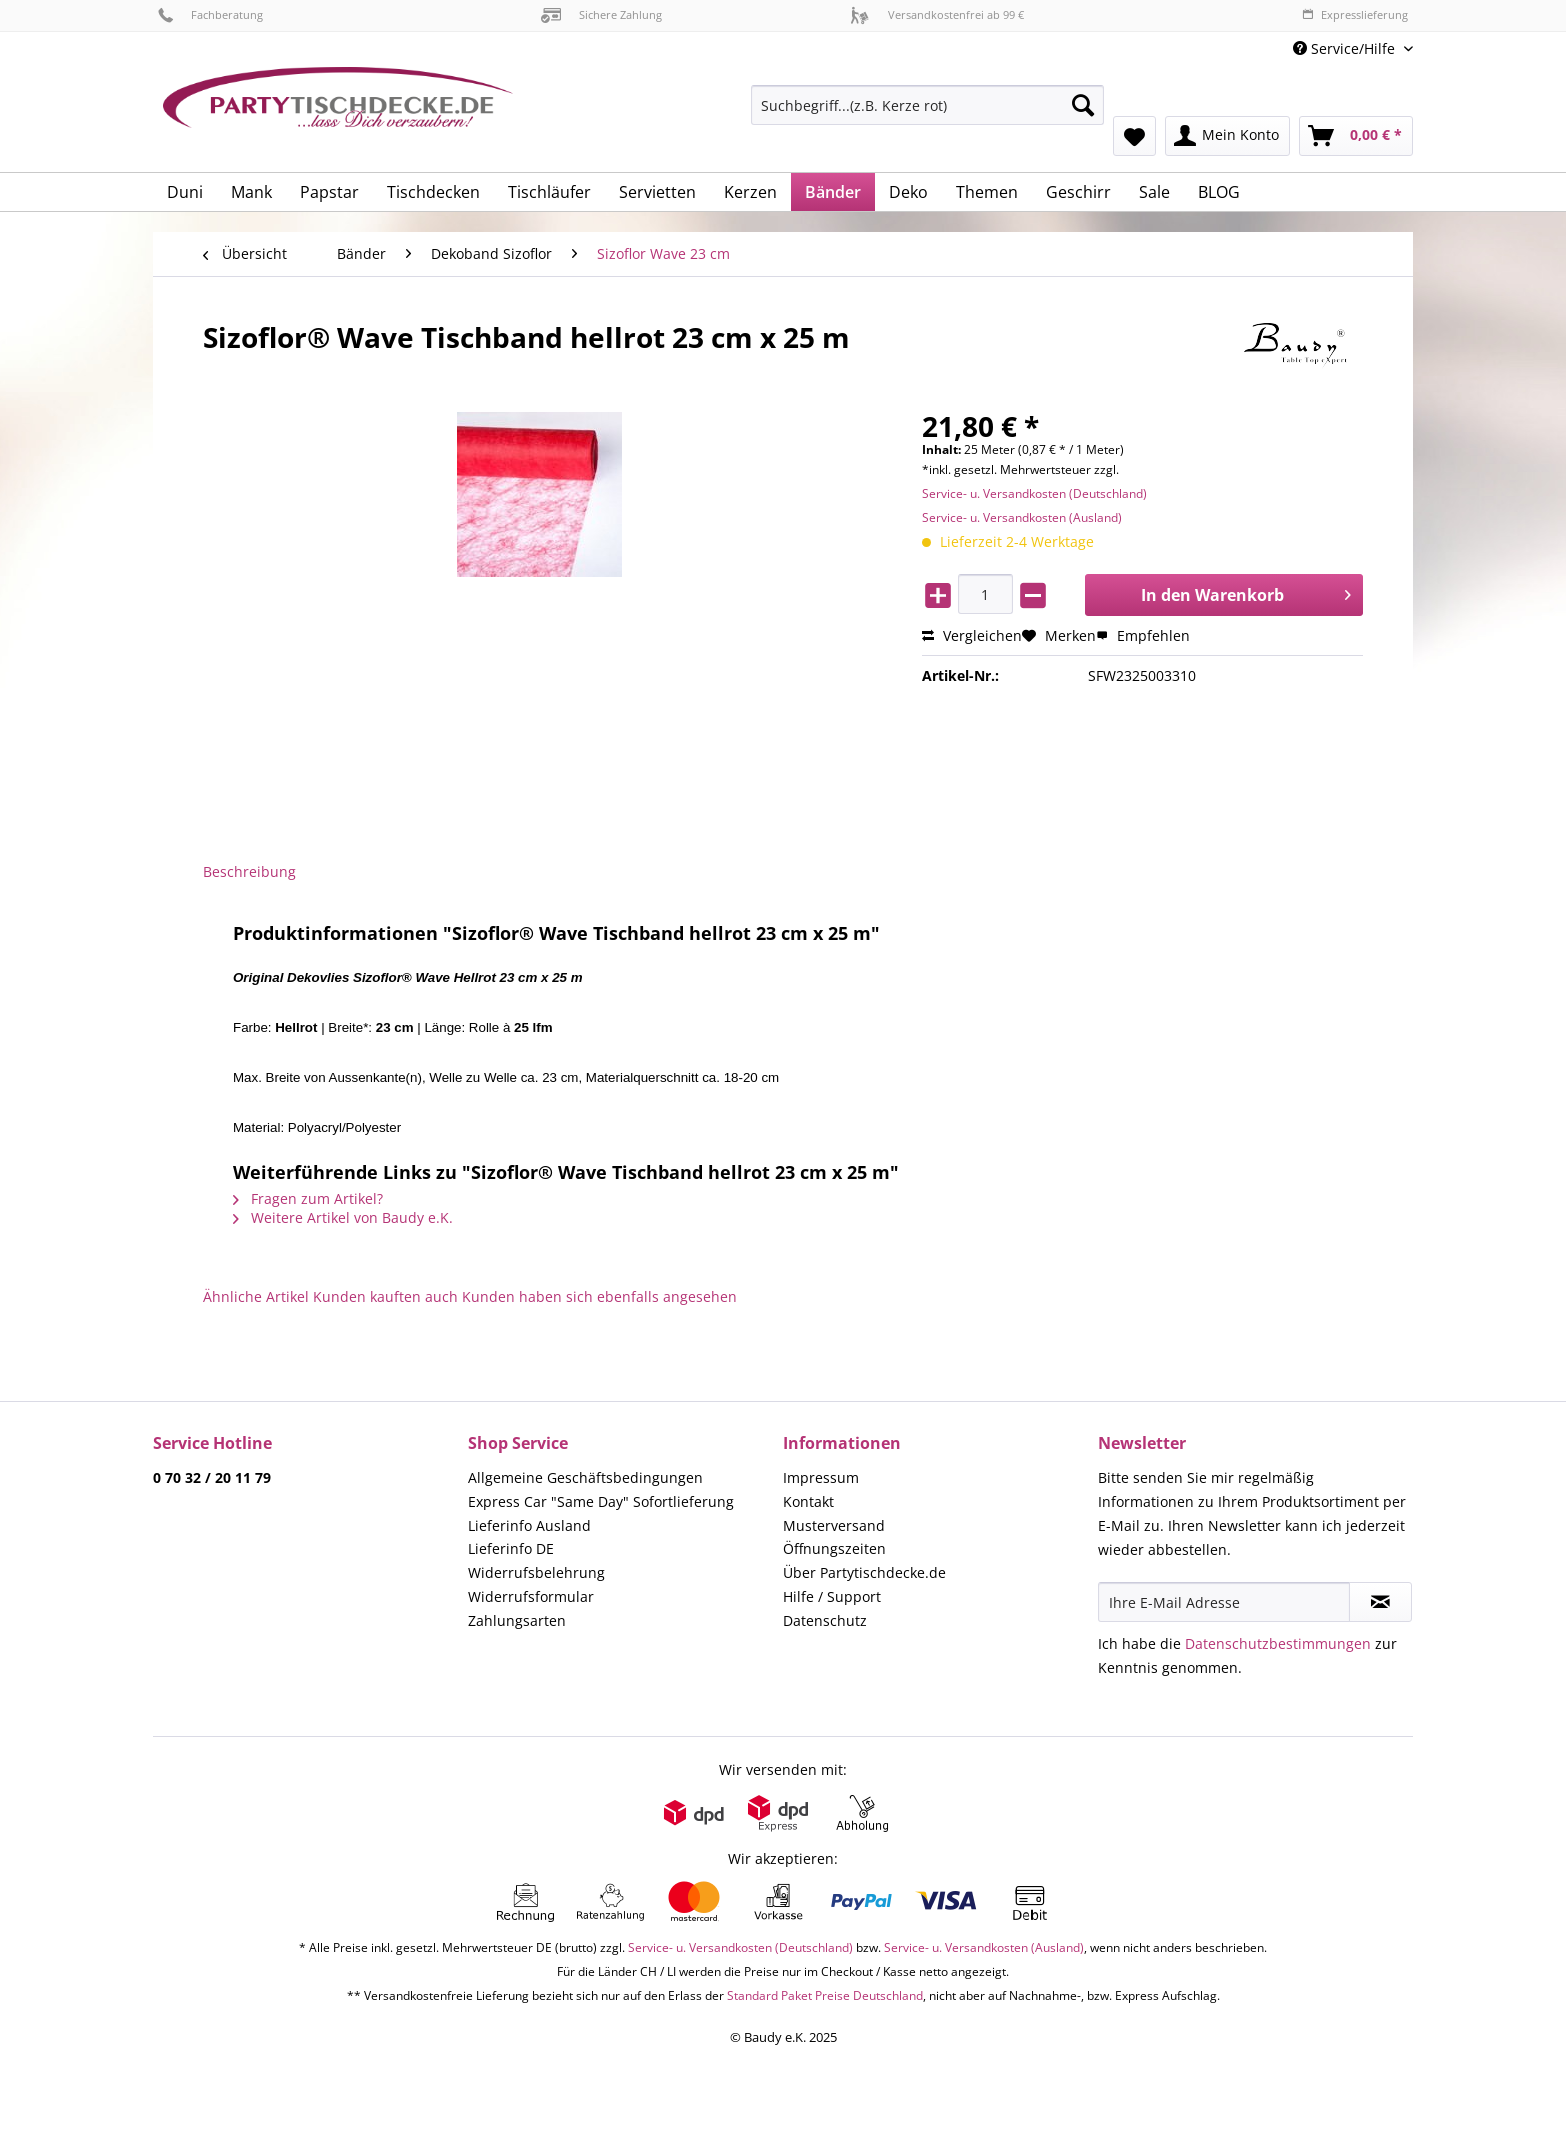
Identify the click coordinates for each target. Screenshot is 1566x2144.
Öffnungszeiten (834, 1548)
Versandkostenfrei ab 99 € (937, 14)
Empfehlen (1143, 635)
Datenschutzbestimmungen (1278, 1643)
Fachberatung (210, 14)
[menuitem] (927, 114)
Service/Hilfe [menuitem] (1346, 48)
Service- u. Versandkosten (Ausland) (1022, 517)
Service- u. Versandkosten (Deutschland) (1034, 493)
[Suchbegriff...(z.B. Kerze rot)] (927, 105)
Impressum (821, 1477)
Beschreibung (249, 871)
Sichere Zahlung (601, 14)
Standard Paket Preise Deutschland (825, 1995)
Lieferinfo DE (511, 1548)
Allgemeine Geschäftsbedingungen (585, 1477)
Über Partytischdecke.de (864, 1572)
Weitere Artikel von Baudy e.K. (343, 1217)
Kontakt (808, 1501)
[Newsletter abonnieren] (1380, 1602)
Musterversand (834, 1525)
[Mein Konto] (1227, 136)
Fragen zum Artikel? (308, 1198)
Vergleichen (972, 635)
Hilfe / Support (832, 1596)
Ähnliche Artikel (256, 1296)
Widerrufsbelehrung (536, 1572)
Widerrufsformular (531, 1596)
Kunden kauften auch (385, 1296)
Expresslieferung (1355, 14)
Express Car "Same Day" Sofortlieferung (601, 1501)
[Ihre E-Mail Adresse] (1224, 1602)
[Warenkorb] (1356, 136)
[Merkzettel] (1134, 136)
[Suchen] (1083, 105)
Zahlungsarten (517, 1620)
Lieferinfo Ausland (529, 1525)
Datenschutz (825, 1620)
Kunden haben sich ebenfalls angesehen (599, 1296)
